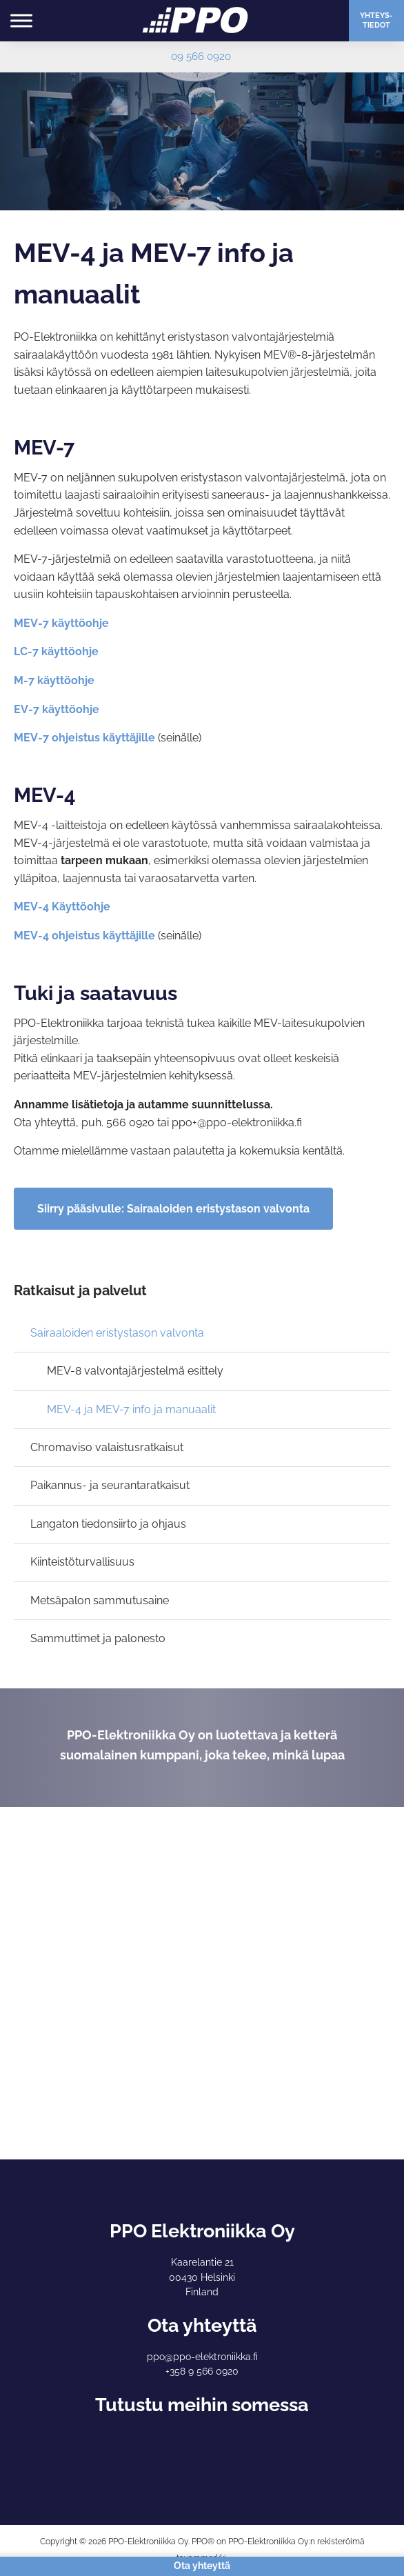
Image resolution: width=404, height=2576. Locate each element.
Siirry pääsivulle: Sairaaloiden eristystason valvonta (173, 1208)
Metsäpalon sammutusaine (99, 1600)
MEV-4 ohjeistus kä (64, 935)
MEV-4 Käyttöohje (62, 906)
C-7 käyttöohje (59, 651)
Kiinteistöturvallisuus (82, 1561)
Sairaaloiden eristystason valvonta (117, 1332)
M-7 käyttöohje (54, 680)
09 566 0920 (201, 56)
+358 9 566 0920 (202, 2371)
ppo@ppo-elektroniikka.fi (202, 2356)
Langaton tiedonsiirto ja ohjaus (108, 1523)
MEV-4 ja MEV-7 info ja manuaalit (131, 1409)
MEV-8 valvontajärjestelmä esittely (135, 1370)
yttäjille (135, 935)
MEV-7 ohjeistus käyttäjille (84, 737)
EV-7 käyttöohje (56, 709)
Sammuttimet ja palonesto (97, 1638)
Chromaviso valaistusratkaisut (106, 1447)
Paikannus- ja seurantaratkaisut (110, 1485)
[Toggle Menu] (21, 20)
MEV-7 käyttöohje (61, 623)
